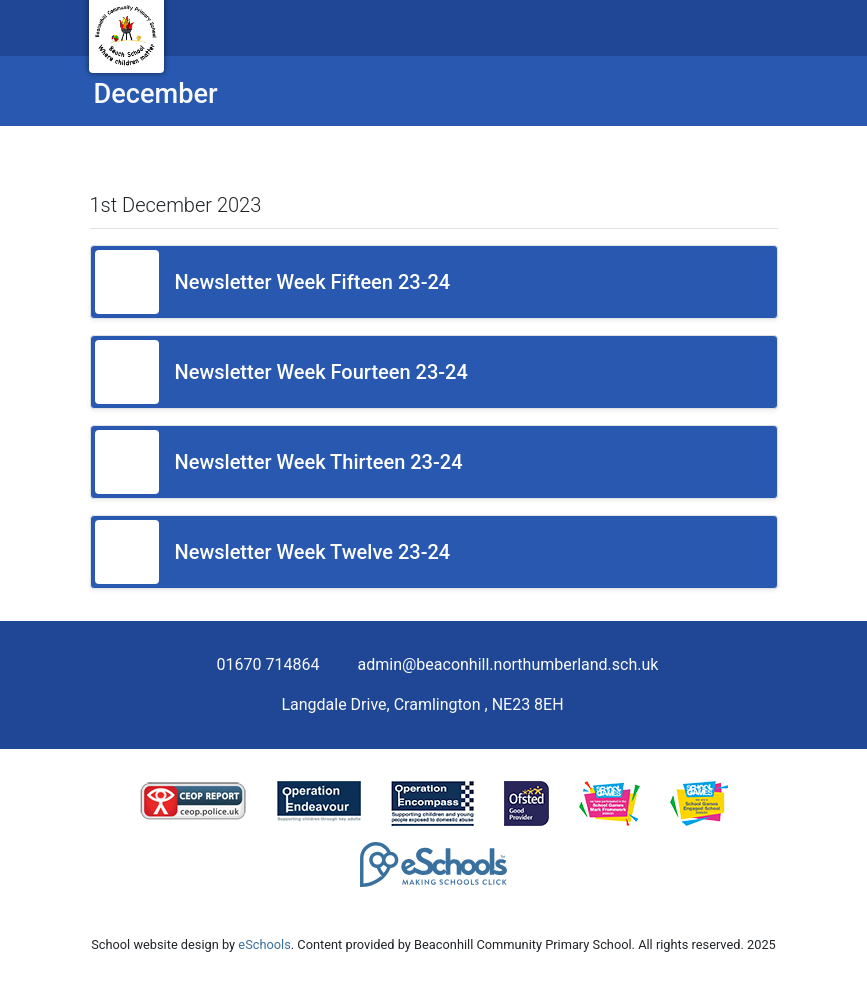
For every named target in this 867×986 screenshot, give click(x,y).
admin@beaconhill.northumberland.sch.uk (508, 664)
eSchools (264, 944)
